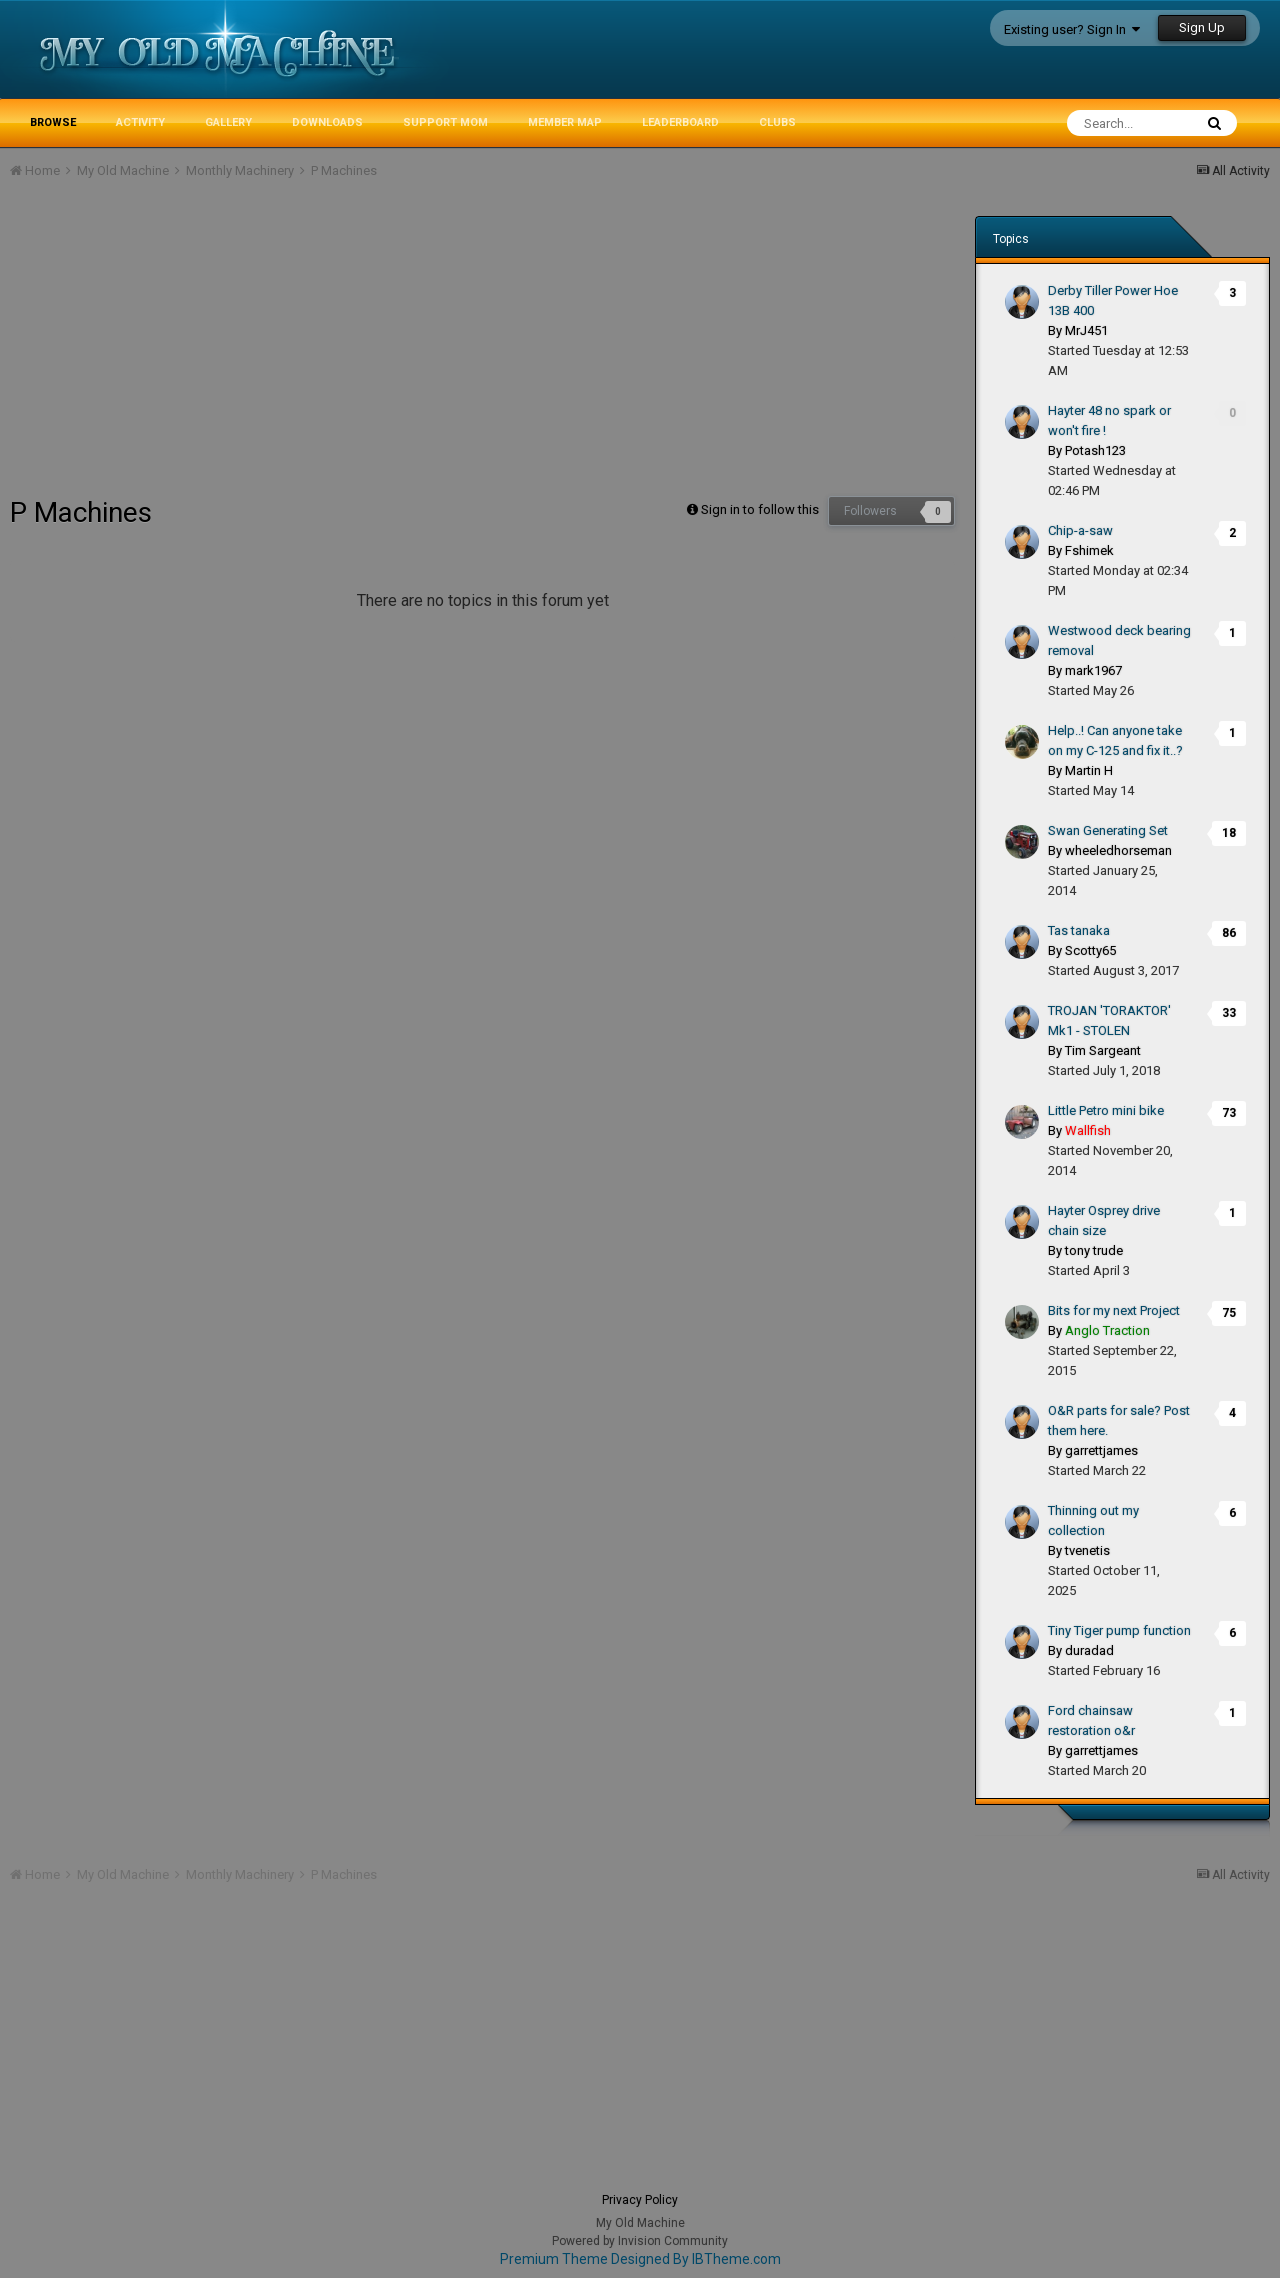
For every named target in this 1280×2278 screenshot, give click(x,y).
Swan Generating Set (1108, 830)
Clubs (777, 122)
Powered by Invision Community (640, 2241)
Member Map (565, 122)
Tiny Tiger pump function (1119, 1630)
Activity (140, 122)
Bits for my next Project (1114, 1310)
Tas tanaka (1079, 930)
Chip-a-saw (1080, 530)
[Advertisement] (374, 346)
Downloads (327, 122)
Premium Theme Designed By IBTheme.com (640, 2259)
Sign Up (1202, 27)
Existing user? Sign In (1072, 29)
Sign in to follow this (760, 509)
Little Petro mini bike (1106, 1110)
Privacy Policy (640, 2200)
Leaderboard (680, 122)
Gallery (228, 122)
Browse (53, 122)
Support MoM (445, 122)
